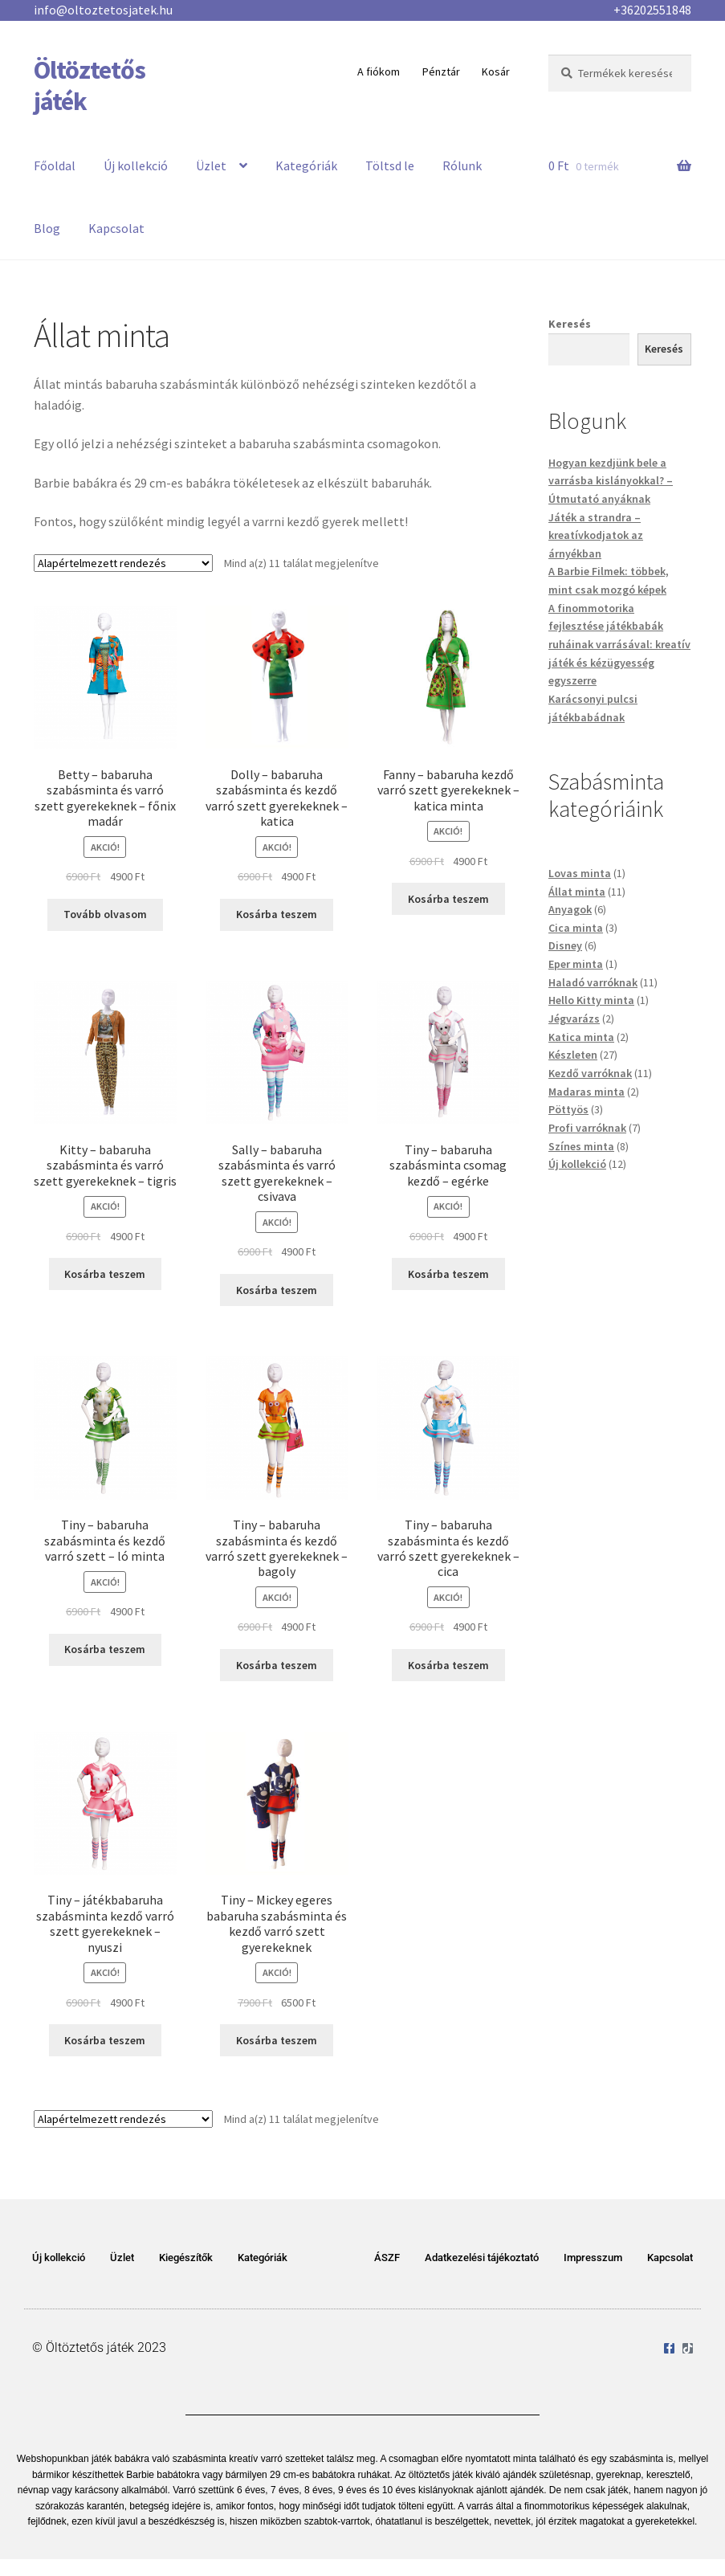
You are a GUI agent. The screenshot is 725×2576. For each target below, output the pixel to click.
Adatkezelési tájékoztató (482, 2257)
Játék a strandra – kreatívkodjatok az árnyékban (595, 535)
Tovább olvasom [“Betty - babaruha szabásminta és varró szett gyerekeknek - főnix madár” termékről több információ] (105, 914)
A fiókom (378, 71)
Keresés (569, 323)
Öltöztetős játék (89, 85)
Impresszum (593, 2257)
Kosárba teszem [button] (276, 914)
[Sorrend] (123, 563)
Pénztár (441, 71)
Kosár (496, 71)
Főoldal (54, 165)
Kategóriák (306, 165)
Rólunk (462, 165)
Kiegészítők (186, 2257)
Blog (47, 228)
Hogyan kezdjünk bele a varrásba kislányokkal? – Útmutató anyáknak (610, 480)
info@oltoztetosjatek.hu (103, 10)
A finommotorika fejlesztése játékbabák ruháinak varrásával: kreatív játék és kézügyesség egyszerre (619, 644)
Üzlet (211, 165)
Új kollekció (136, 165)
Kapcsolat (116, 228)
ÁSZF (387, 2257)
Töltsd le (389, 165)
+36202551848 (652, 10)
